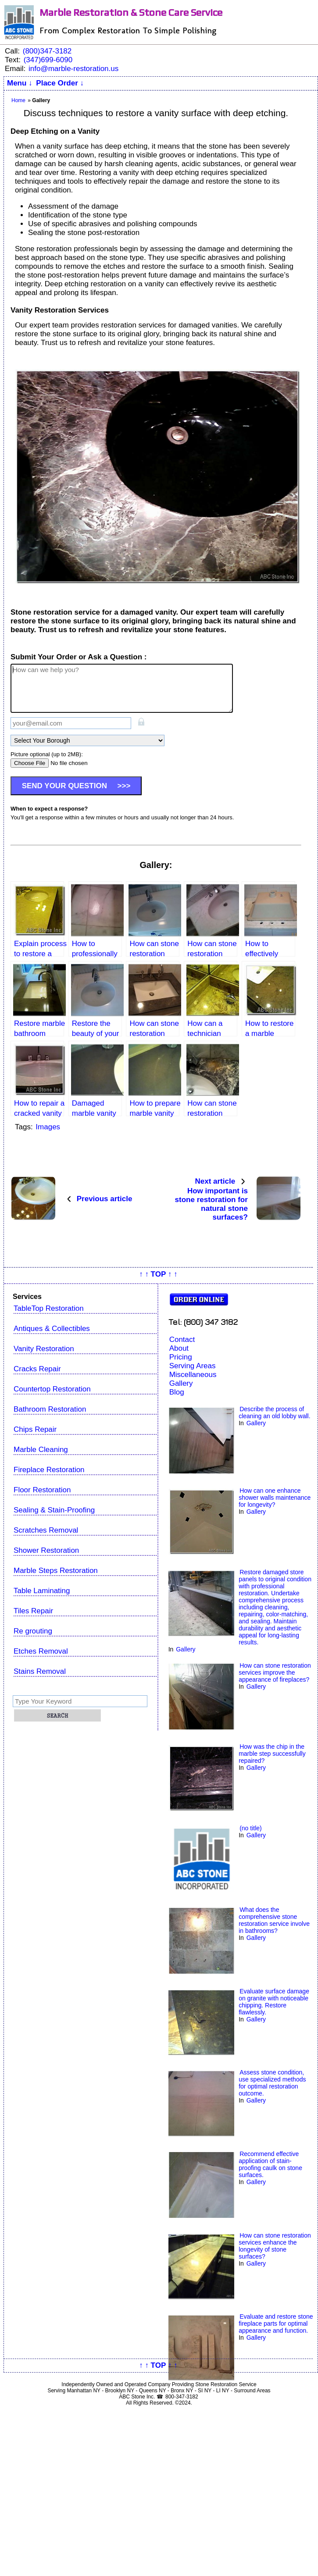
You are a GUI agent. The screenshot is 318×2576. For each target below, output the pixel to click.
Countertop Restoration (52, 1389)
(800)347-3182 (47, 51)
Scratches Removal (46, 1530)
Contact (182, 1339)
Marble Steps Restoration (56, 1570)
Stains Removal (40, 1671)
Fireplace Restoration (49, 1470)
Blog (176, 1392)
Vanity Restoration (44, 1349)
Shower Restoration (46, 1550)
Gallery (181, 1383)
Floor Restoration (42, 1490)
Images (48, 1127)
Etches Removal (41, 1651)
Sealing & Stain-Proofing (54, 1510)
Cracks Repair (37, 1369)
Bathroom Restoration (50, 1409)
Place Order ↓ (60, 83)
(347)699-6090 (48, 60)
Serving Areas (192, 1366)
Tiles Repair (33, 1611)
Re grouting (33, 1631)
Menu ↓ (19, 83)
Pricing (180, 1357)
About (179, 1348)
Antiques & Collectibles (52, 1328)
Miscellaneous (193, 1374)
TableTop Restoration (49, 1308)
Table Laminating (42, 1591)
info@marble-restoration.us (73, 68)
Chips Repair (35, 1429)
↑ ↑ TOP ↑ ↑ (158, 1274)
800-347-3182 (181, 2397)
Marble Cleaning (41, 1449)
